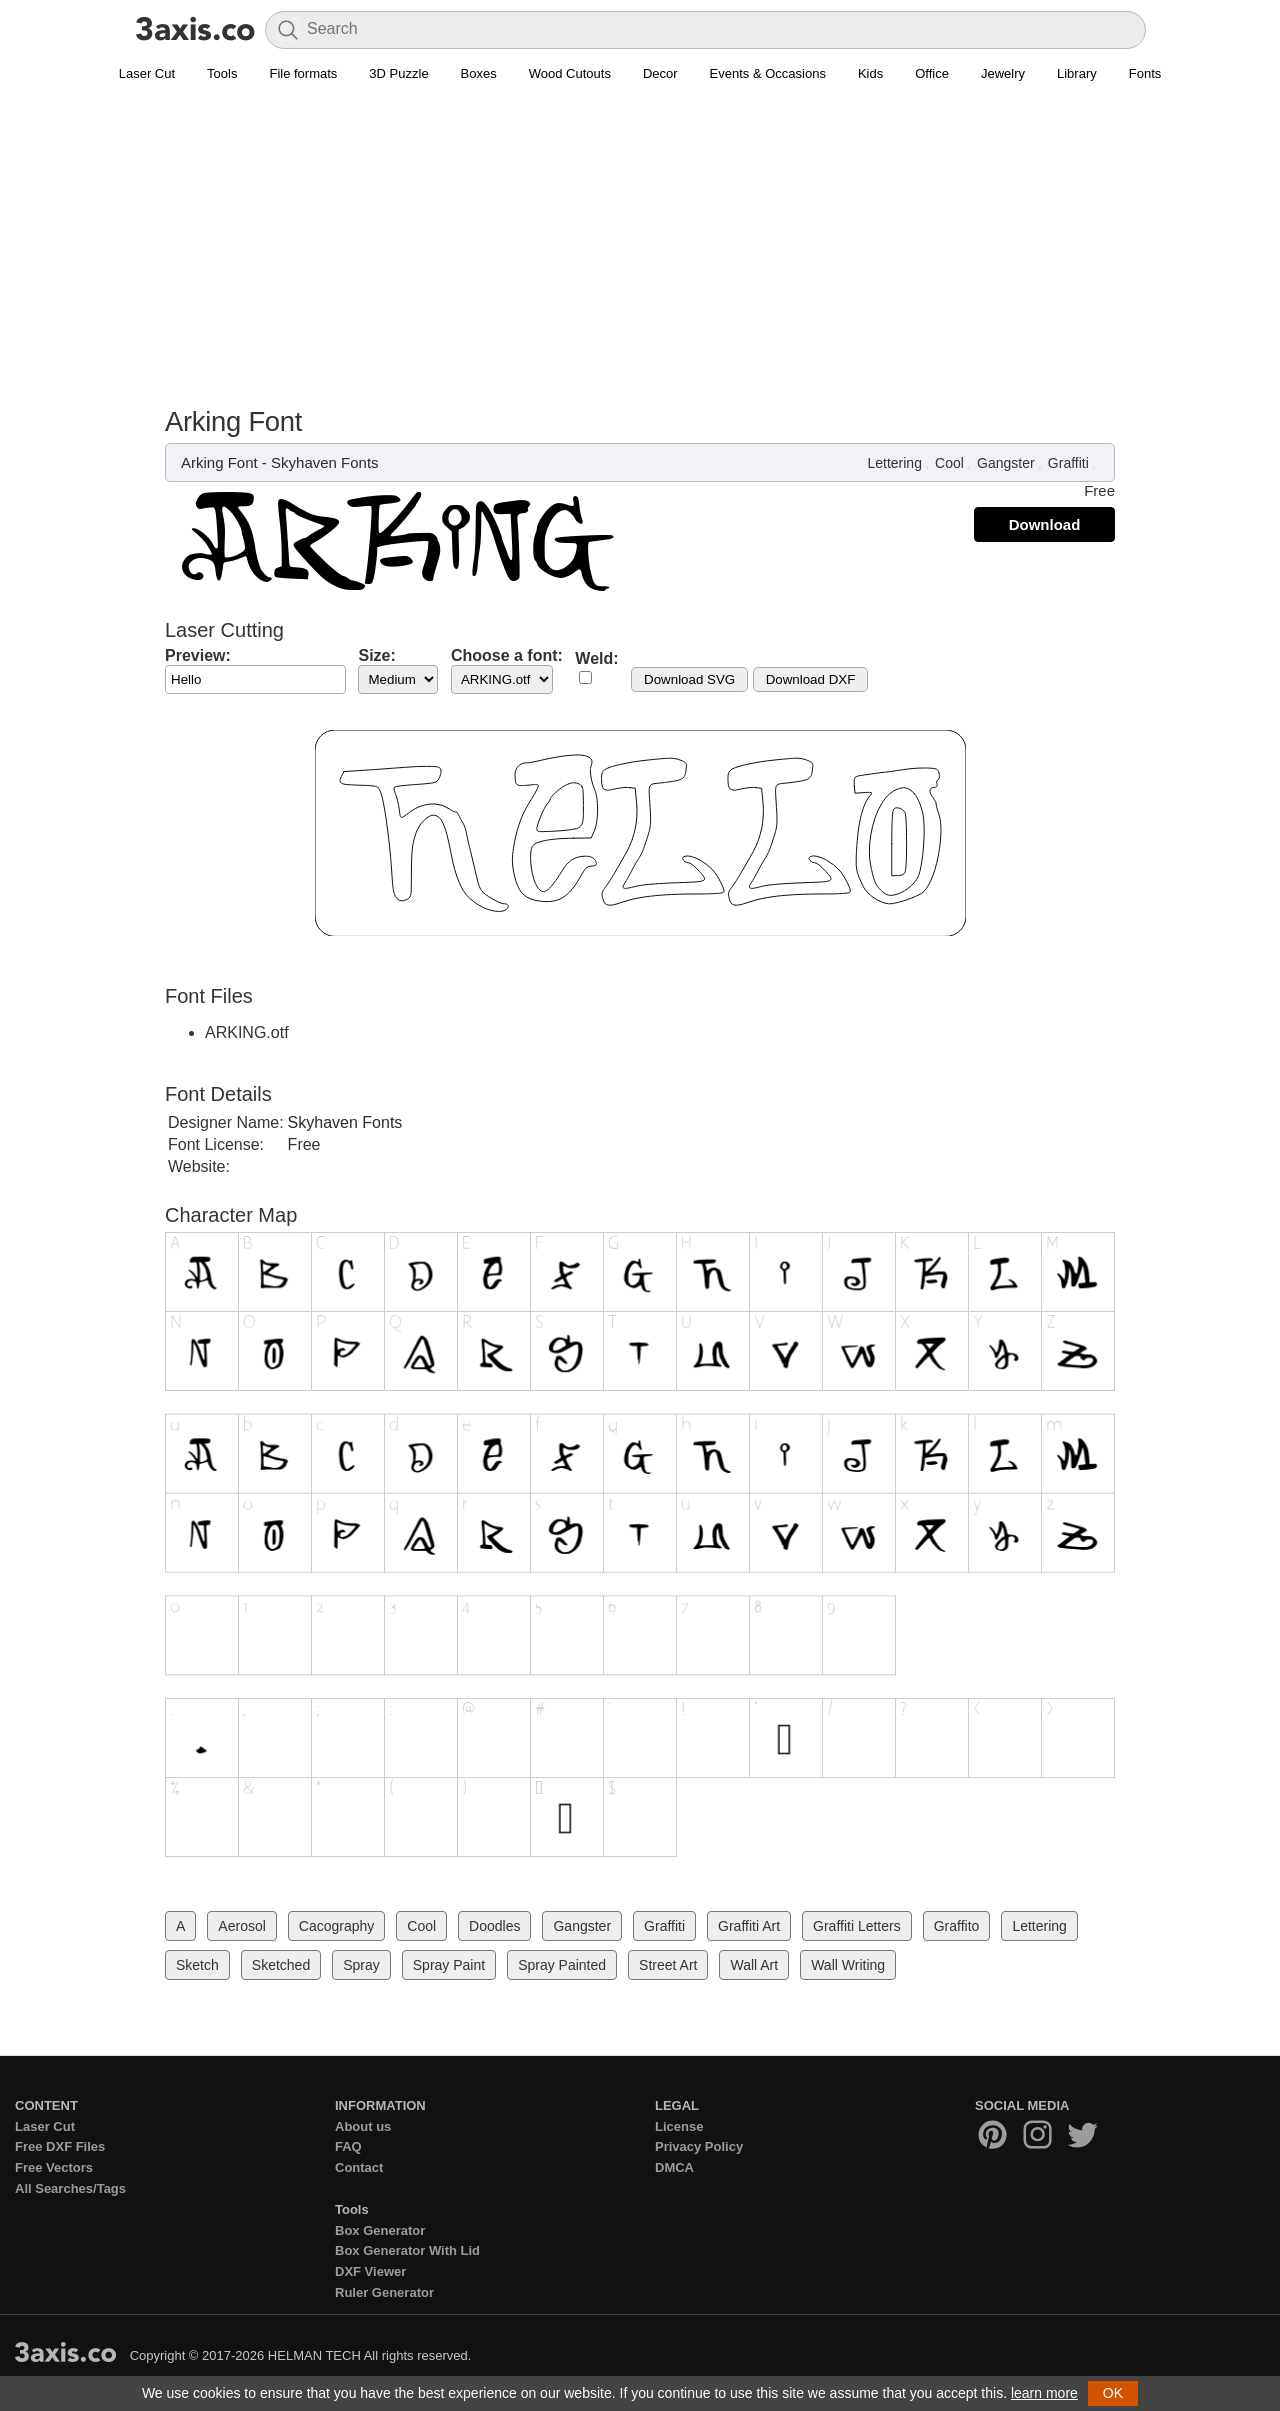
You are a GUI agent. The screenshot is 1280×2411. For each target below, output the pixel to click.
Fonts (1145, 73)
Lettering (894, 463)
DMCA (674, 2167)
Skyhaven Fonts (325, 462)
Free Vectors (54, 2167)
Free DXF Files (60, 2146)
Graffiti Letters (857, 1926)
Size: (376, 655)
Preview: (198, 655)
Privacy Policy (699, 2146)
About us (363, 2126)
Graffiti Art (749, 1926)
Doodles (494, 1926)
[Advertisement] (640, 256)
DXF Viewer (370, 2271)
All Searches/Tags (70, 2188)
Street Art (668, 1965)
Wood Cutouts (570, 73)
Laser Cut (147, 73)
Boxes (479, 73)
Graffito (957, 1926)
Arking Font (219, 462)
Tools (222, 73)
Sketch (197, 1965)
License (679, 2126)
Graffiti (1068, 463)
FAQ (348, 2146)
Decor (660, 73)
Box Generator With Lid (407, 2250)
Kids (870, 73)
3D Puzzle (398, 73)
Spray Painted (562, 1965)
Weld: (596, 658)
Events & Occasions (768, 73)
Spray (361, 1965)
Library (1077, 73)
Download (1045, 524)
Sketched (281, 1965)
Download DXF (811, 679)
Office (932, 73)
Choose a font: (507, 655)
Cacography (337, 1926)
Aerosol (241, 1926)
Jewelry (1003, 73)
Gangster (1006, 463)
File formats (303, 73)
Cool (949, 463)
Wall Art (754, 1965)
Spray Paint (449, 1965)
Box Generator (380, 2230)
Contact (359, 2167)
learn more (1044, 2393)
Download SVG (689, 679)
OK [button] (1113, 2393)
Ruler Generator (384, 2292)
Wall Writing (848, 1965)
